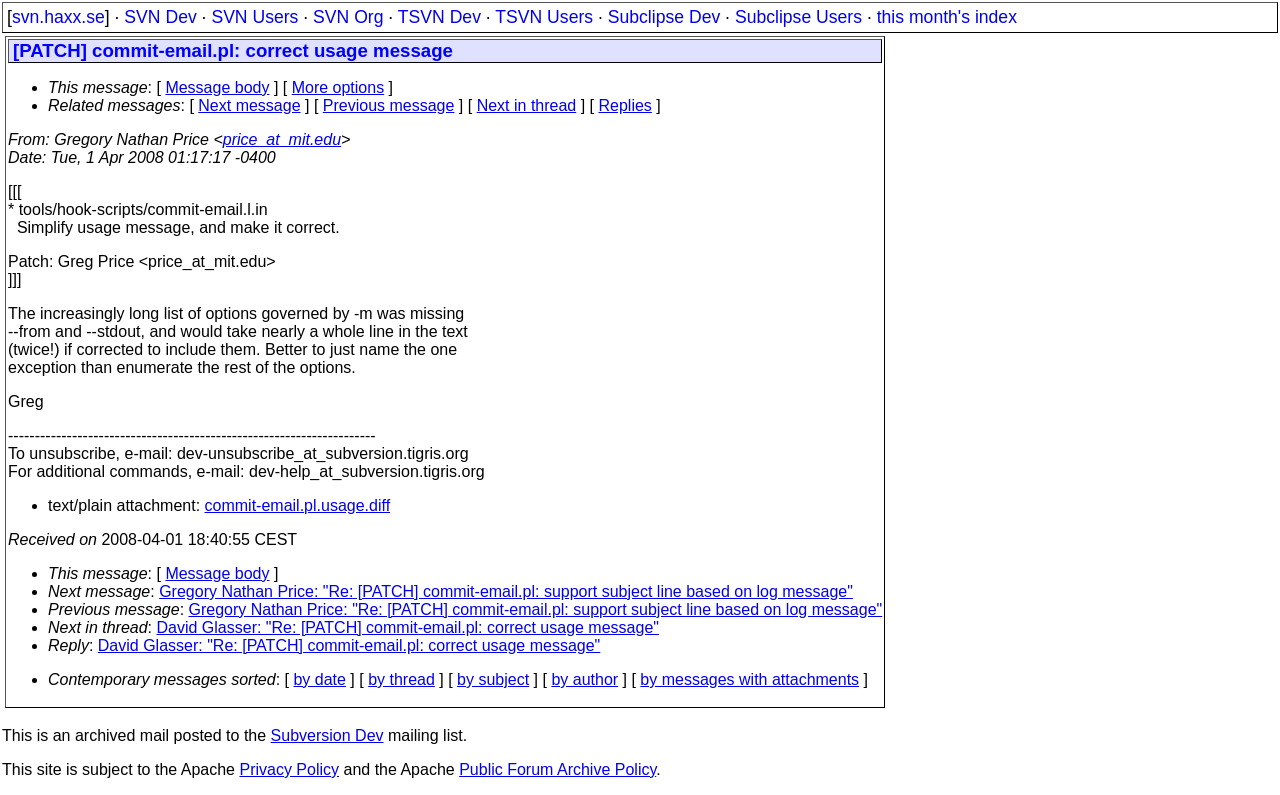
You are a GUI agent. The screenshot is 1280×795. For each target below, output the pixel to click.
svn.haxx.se (58, 17)
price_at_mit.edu (282, 139)
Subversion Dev (327, 735)
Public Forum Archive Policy (557, 769)
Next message (249, 105)
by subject (493, 679)
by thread (401, 679)
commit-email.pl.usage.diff (298, 505)
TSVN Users (544, 17)
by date (319, 679)
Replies (625, 105)
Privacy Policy (289, 769)
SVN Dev (160, 17)
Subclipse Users (798, 17)
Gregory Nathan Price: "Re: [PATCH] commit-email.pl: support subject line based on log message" (506, 591)
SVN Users (254, 17)
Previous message (389, 105)
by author (584, 679)
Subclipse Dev (664, 17)
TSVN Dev (439, 17)
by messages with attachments (749, 679)
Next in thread (527, 105)
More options (338, 87)
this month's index (947, 17)
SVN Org (348, 17)
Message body (217, 87)
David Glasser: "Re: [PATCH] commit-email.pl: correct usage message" (408, 627)
